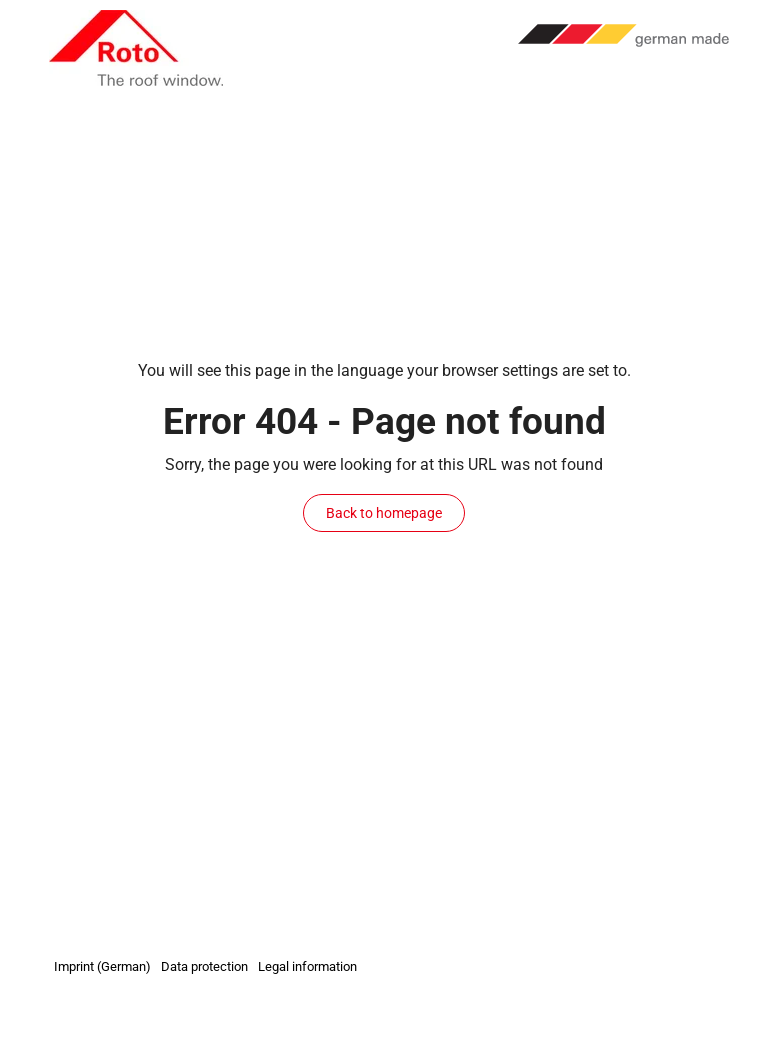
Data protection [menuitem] (204, 966)
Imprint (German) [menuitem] (102, 966)
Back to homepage (384, 513)
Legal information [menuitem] (307, 966)
